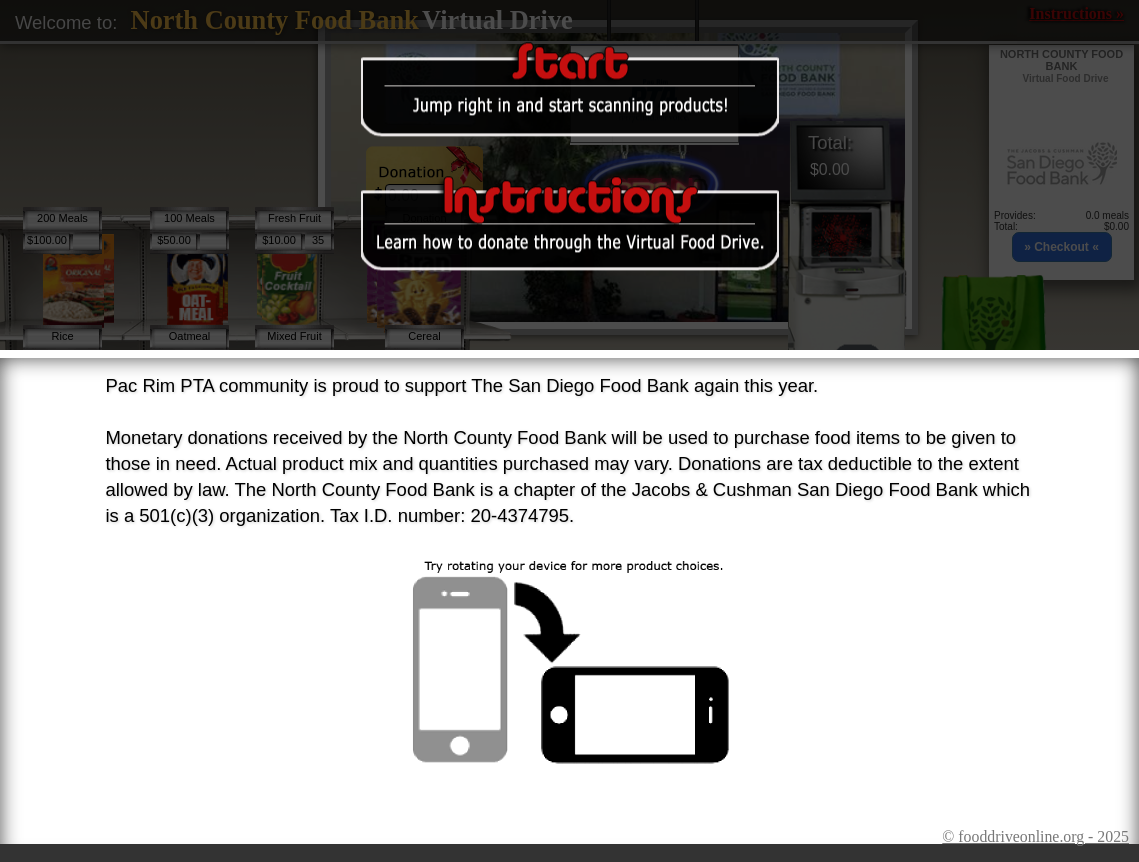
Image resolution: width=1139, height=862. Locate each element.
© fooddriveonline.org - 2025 (1035, 836)
